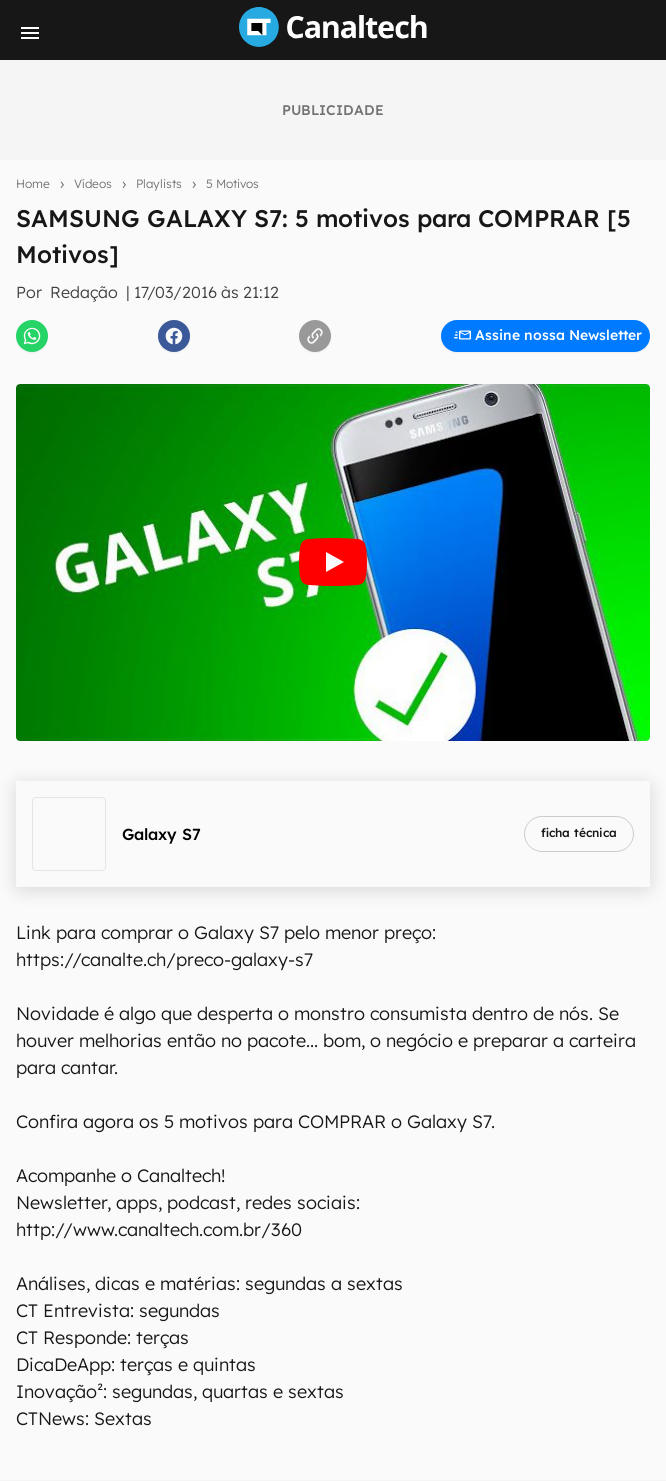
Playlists (159, 183)
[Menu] (30, 33)
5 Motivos (232, 183)
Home (33, 183)
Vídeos (93, 183)
